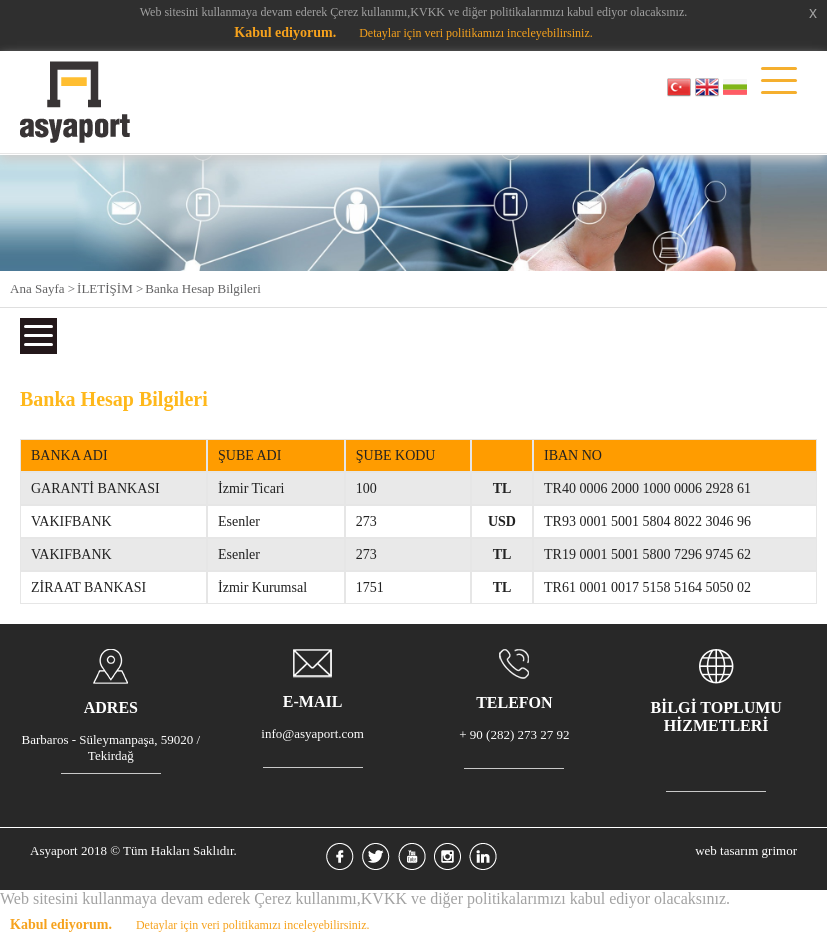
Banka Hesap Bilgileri (203, 288)
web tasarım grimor (746, 850)
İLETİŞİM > (110, 288)
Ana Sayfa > (42, 288)
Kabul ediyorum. (285, 32)
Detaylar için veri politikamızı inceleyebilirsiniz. (476, 33)
